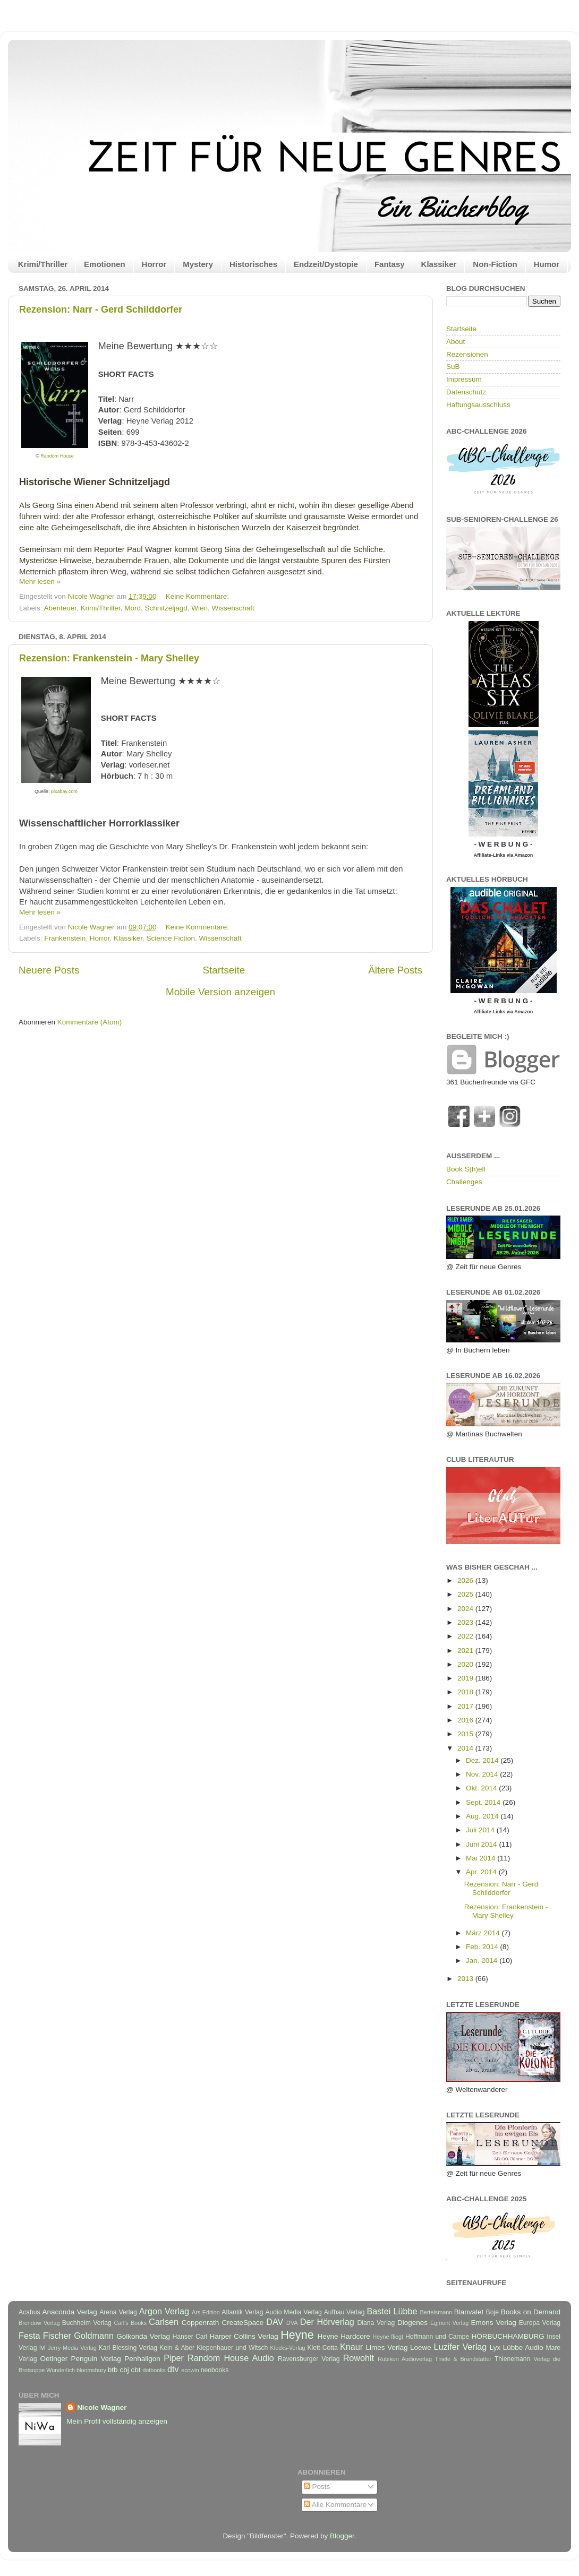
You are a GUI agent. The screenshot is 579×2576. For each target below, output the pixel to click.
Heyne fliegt (387, 2336)
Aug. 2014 (483, 1816)
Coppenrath (200, 2323)
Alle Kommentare (335, 2505)
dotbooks (154, 2370)
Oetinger (53, 2359)
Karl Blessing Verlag (128, 2347)
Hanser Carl (190, 2336)
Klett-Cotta (322, 2347)
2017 (466, 1706)
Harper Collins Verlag (243, 2336)
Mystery (198, 264)
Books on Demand (530, 2312)
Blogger (342, 2536)
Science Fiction (170, 938)
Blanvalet (469, 2312)
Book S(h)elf (466, 1169)
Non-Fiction (495, 264)
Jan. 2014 (482, 1961)
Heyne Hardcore (344, 2336)
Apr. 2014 (482, 1872)
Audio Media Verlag (293, 2312)
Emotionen (104, 264)
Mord (132, 608)
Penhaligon (142, 2359)
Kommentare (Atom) (89, 1022)
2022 (466, 1636)
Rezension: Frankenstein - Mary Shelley (109, 658)
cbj (124, 2370)
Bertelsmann (436, 2312)
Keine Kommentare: (198, 596)
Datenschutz (466, 392)
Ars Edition (206, 2312)
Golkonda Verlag (143, 2336)
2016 (466, 1720)
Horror (154, 264)
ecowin (190, 2370)
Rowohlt (358, 2358)
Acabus (29, 2312)
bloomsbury (91, 2370)
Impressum (464, 379)
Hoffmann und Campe (437, 2336)
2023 (466, 1622)
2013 (466, 1979)
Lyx (495, 2347)
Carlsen (163, 2322)
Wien (199, 608)
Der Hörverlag (327, 2322)
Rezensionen (467, 354)
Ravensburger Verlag (309, 2359)
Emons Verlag (493, 2323)
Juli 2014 (481, 1830)
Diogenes (412, 2323)
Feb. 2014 (483, 1947)
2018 (466, 1692)
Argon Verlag (164, 2311)
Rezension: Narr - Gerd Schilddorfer (100, 309)
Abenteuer (60, 608)
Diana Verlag (376, 2323)
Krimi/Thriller (42, 264)
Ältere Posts (395, 970)
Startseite (223, 970)
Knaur (351, 2346)
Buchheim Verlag (87, 2323)
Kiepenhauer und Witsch (232, 2347)
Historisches (253, 264)
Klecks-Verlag (287, 2348)
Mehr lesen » (40, 581)
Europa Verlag (539, 2323)
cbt (135, 2370)
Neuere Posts (49, 970)
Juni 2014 (482, 1844)
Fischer (57, 2335)
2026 (466, 1580)
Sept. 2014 (484, 1802)
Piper (174, 2358)
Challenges (464, 1182)
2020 (466, 1664)
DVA (291, 2323)
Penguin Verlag (96, 2359)
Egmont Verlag (449, 2323)
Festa (29, 2335)
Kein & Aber (176, 2347)
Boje (492, 2312)
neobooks (215, 2370)
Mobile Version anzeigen (220, 991)
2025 (466, 1594)
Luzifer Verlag (460, 2346)
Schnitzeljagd (165, 608)
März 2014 (484, 1933)
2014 (466, 1748)
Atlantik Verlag (242, 2312)
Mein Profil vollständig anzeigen (116, 2421)
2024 (466, 1609)
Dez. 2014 (483, 1760)
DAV (274, 2322)
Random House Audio (231, 2358)
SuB (453, 367)
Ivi (42, 2347)
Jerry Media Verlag (72, 2348)
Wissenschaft (233, 608)
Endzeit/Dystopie (326, 264)
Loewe (420, 2347)
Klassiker (439, 264)
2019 (466, 1678)
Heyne (296, 2334)
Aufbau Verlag (344, 2312)
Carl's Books (130, 2323)
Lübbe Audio (523, 2347)
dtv (173, 2369)
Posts (317, 2487)
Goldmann (94, 2335)
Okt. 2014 (482, 1788)
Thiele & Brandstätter (463, 2359)
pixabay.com (64, 791)
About (455, 342)
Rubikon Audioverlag (405, 2359)
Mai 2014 (481, 1858)
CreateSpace (242, 2323)
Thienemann (513, 2359)
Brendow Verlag (39, 2323)
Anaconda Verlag (69, 2312)
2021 (466, 1651)
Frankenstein (65, 938)
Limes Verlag (387, 2347)
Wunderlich (60, 2370)
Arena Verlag (118, 2312)
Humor (546, 264)
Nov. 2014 (483, 1774)
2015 (466, 1734)
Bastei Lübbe (392, 2311)
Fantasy (389, 264)
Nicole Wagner (101, 2407)
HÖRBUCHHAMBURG (507, 2336)
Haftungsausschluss (478, 405)
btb (113, 2370)
